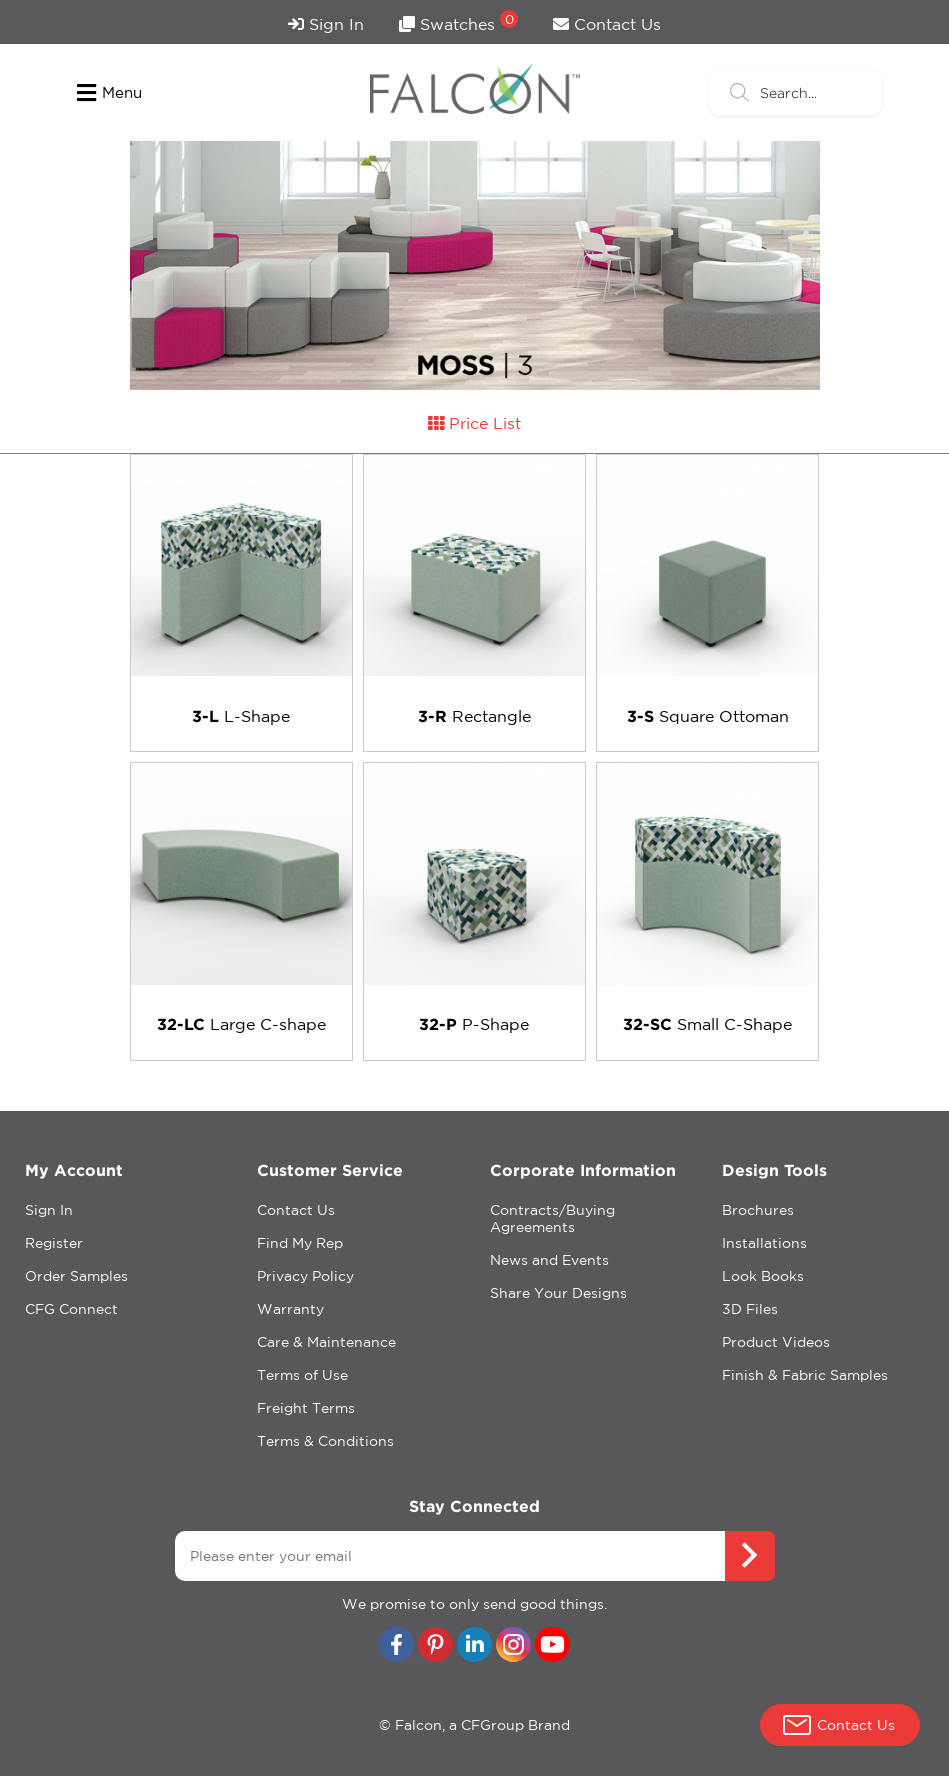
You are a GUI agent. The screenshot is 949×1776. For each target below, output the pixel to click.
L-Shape (241, 716)
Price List (474, 423)
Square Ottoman (708, 716)
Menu (109, 93)
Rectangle (474, 716)
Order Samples (76, 1276)
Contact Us (607, 24)
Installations (764, 1243)
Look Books (763, 1276)
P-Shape (474, 1024)
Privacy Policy (305, 1276)
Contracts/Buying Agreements (552, 1218)
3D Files (750, 1309)
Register (54, 1243)
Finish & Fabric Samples (805, 1375)
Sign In (326, 24)
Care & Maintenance (326, 1342)
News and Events (549, 1260)
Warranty (290, 1309)
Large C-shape (241, 1024)
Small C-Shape (707, 1024)
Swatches (458, 21)
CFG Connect (71, 1309)
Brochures (758, 1210)
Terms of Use (302, 1375)
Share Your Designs (558, 1293)
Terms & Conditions (325, 1441)
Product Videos (776, 1342)
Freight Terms (306, 1408)
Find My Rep (300, 1243)
